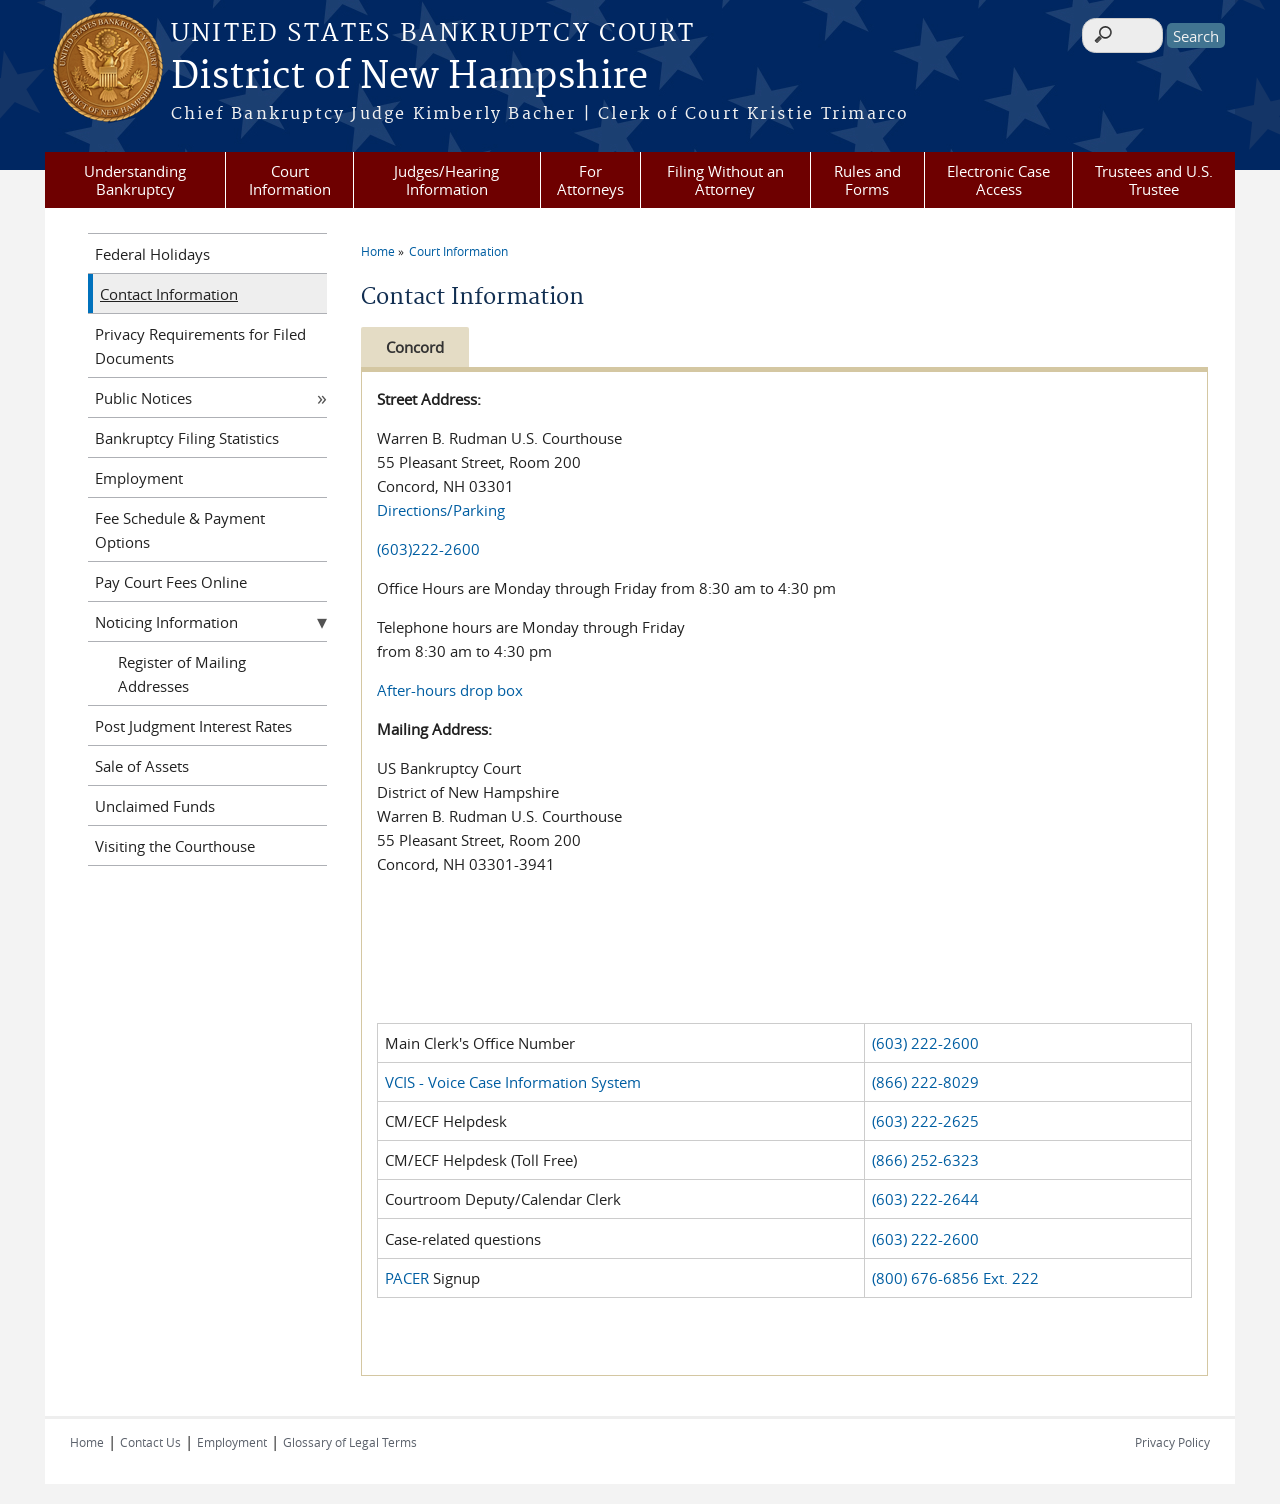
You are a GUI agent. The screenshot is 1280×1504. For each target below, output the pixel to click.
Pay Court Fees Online (171, 582)
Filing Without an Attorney (725, 180)
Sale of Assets (142, 766)
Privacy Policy (1172, 1442)
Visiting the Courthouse (175, 846)
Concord (415, 347)
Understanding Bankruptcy (135, 180)
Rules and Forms (867, 180)
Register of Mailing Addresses (182, 674)
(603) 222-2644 (925, 1199)
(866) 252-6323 (925, 1160)
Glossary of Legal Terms (350, 1442)
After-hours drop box (450, 690)
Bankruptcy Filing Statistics (187, 438)
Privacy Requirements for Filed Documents (200, 346)
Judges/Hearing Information (446, 180)
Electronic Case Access (998, 180)
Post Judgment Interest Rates (193, 726)
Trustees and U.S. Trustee (1154, 180)
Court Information (290, 180)
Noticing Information (166, 622)
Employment (139, 478)
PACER (407, 1278)
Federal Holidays (152, 254)
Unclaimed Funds (155, 806)
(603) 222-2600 (925, 1043)
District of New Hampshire (409, 77)
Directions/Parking (441, 510)
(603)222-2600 (428, 549)
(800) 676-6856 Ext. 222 (955, 1278)
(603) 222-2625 (925, 1121)
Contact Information (169, 294)
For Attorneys (590, 180)
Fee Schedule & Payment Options (180, 530)
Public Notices (143, 398)
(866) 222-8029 (925, 1082)
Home (378, 251)
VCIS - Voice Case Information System (513, 1082)
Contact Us (150, 1442)
